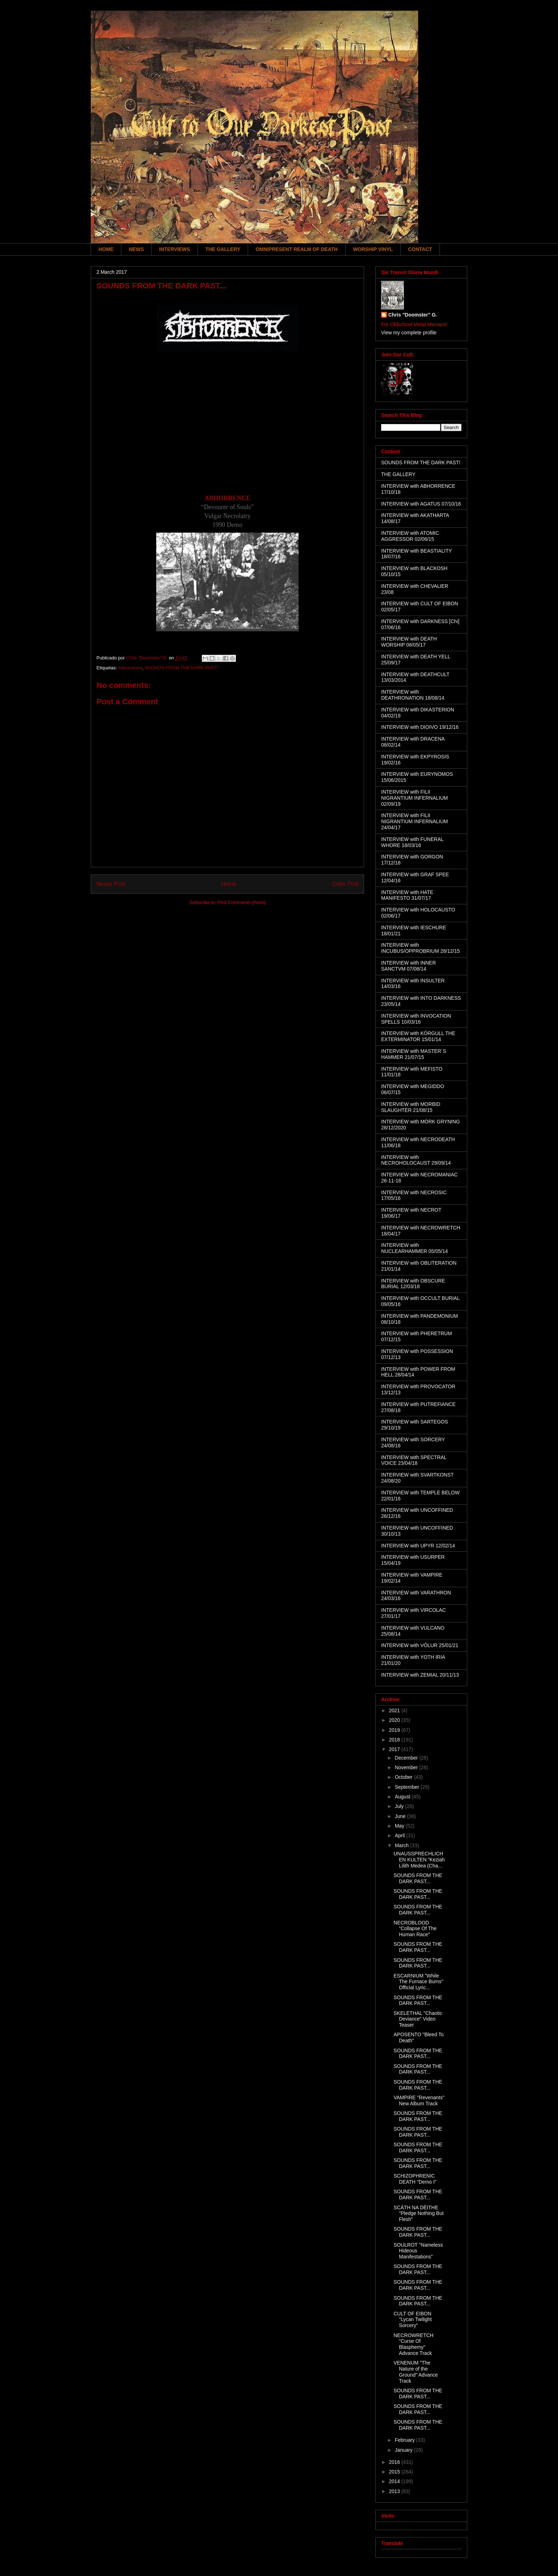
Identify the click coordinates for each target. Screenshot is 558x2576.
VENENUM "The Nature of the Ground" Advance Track (416, 2371)
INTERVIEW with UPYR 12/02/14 (418, 1545)
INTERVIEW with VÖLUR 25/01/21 (419, 1645)
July (400, 1806)
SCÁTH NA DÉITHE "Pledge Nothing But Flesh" (419, 2213)
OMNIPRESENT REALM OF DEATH (297, 249)
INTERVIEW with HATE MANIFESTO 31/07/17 (407, 895)
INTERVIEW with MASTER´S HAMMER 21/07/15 (413, 1054)
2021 (395, 1710)
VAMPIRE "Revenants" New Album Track (419, 2100)
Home (228, 884)
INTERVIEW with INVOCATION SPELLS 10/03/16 (416, 1019)
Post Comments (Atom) (241, 902)
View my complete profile (408, 332)
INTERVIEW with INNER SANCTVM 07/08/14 (408, 966)
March (402, 1845)
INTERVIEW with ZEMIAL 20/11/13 (420, 1675)
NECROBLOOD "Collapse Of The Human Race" (415, 1929)
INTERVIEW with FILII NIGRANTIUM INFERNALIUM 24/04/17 (414, 821)
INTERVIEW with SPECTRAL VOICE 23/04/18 (414, 1460)
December (407, 1758)
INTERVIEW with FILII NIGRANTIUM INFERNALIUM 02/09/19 (414, 798)
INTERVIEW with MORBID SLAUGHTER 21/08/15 (410, 1107)
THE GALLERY (222, 249)
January (404, 2450)
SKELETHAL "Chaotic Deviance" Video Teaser (418, 2019)
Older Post (345, 884)
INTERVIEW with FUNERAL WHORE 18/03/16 (412, 842)
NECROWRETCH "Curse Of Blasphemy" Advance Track (413, 2344)
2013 (395, 2491)
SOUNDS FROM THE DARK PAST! (181, 667)
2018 (395, 1739)
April (400, 1835)
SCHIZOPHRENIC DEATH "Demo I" (415, 2179)
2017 (395, 1749)
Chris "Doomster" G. (412, 315)
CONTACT (420, 249)
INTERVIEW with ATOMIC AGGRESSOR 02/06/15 (410, 536)
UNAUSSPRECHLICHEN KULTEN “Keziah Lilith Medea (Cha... (419, 1860)
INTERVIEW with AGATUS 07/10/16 (421, 504)
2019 (395, 1730)
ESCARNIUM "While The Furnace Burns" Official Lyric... (418, 1982)
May (400, 1826)
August (403, 1796)
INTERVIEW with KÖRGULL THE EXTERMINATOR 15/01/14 (418, 1036)
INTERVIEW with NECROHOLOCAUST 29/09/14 (416, 1160)
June (401, 1816)
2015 (395, 2472)
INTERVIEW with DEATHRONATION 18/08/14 (412, 695)
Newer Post (110, 884)
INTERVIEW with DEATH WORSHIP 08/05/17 (409, 642)
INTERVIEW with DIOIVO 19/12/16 (420, 727)
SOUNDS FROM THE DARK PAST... (418, 1878)
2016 (395, 2462)
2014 (395, 2481)
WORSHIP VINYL (373, 249)
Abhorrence (130, 667)
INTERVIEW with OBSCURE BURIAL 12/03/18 (413, 1284)
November (407, 1767)
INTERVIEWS (174, 249)
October (404, 1777)
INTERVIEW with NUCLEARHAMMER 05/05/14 (414, 1248)
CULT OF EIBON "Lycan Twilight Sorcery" (413, 2320)
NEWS (136, 249)
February (405, 2440)
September (407, 1787)
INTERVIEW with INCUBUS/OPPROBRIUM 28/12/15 (420, 948)
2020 (395, 1720)
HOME (106, 249)
